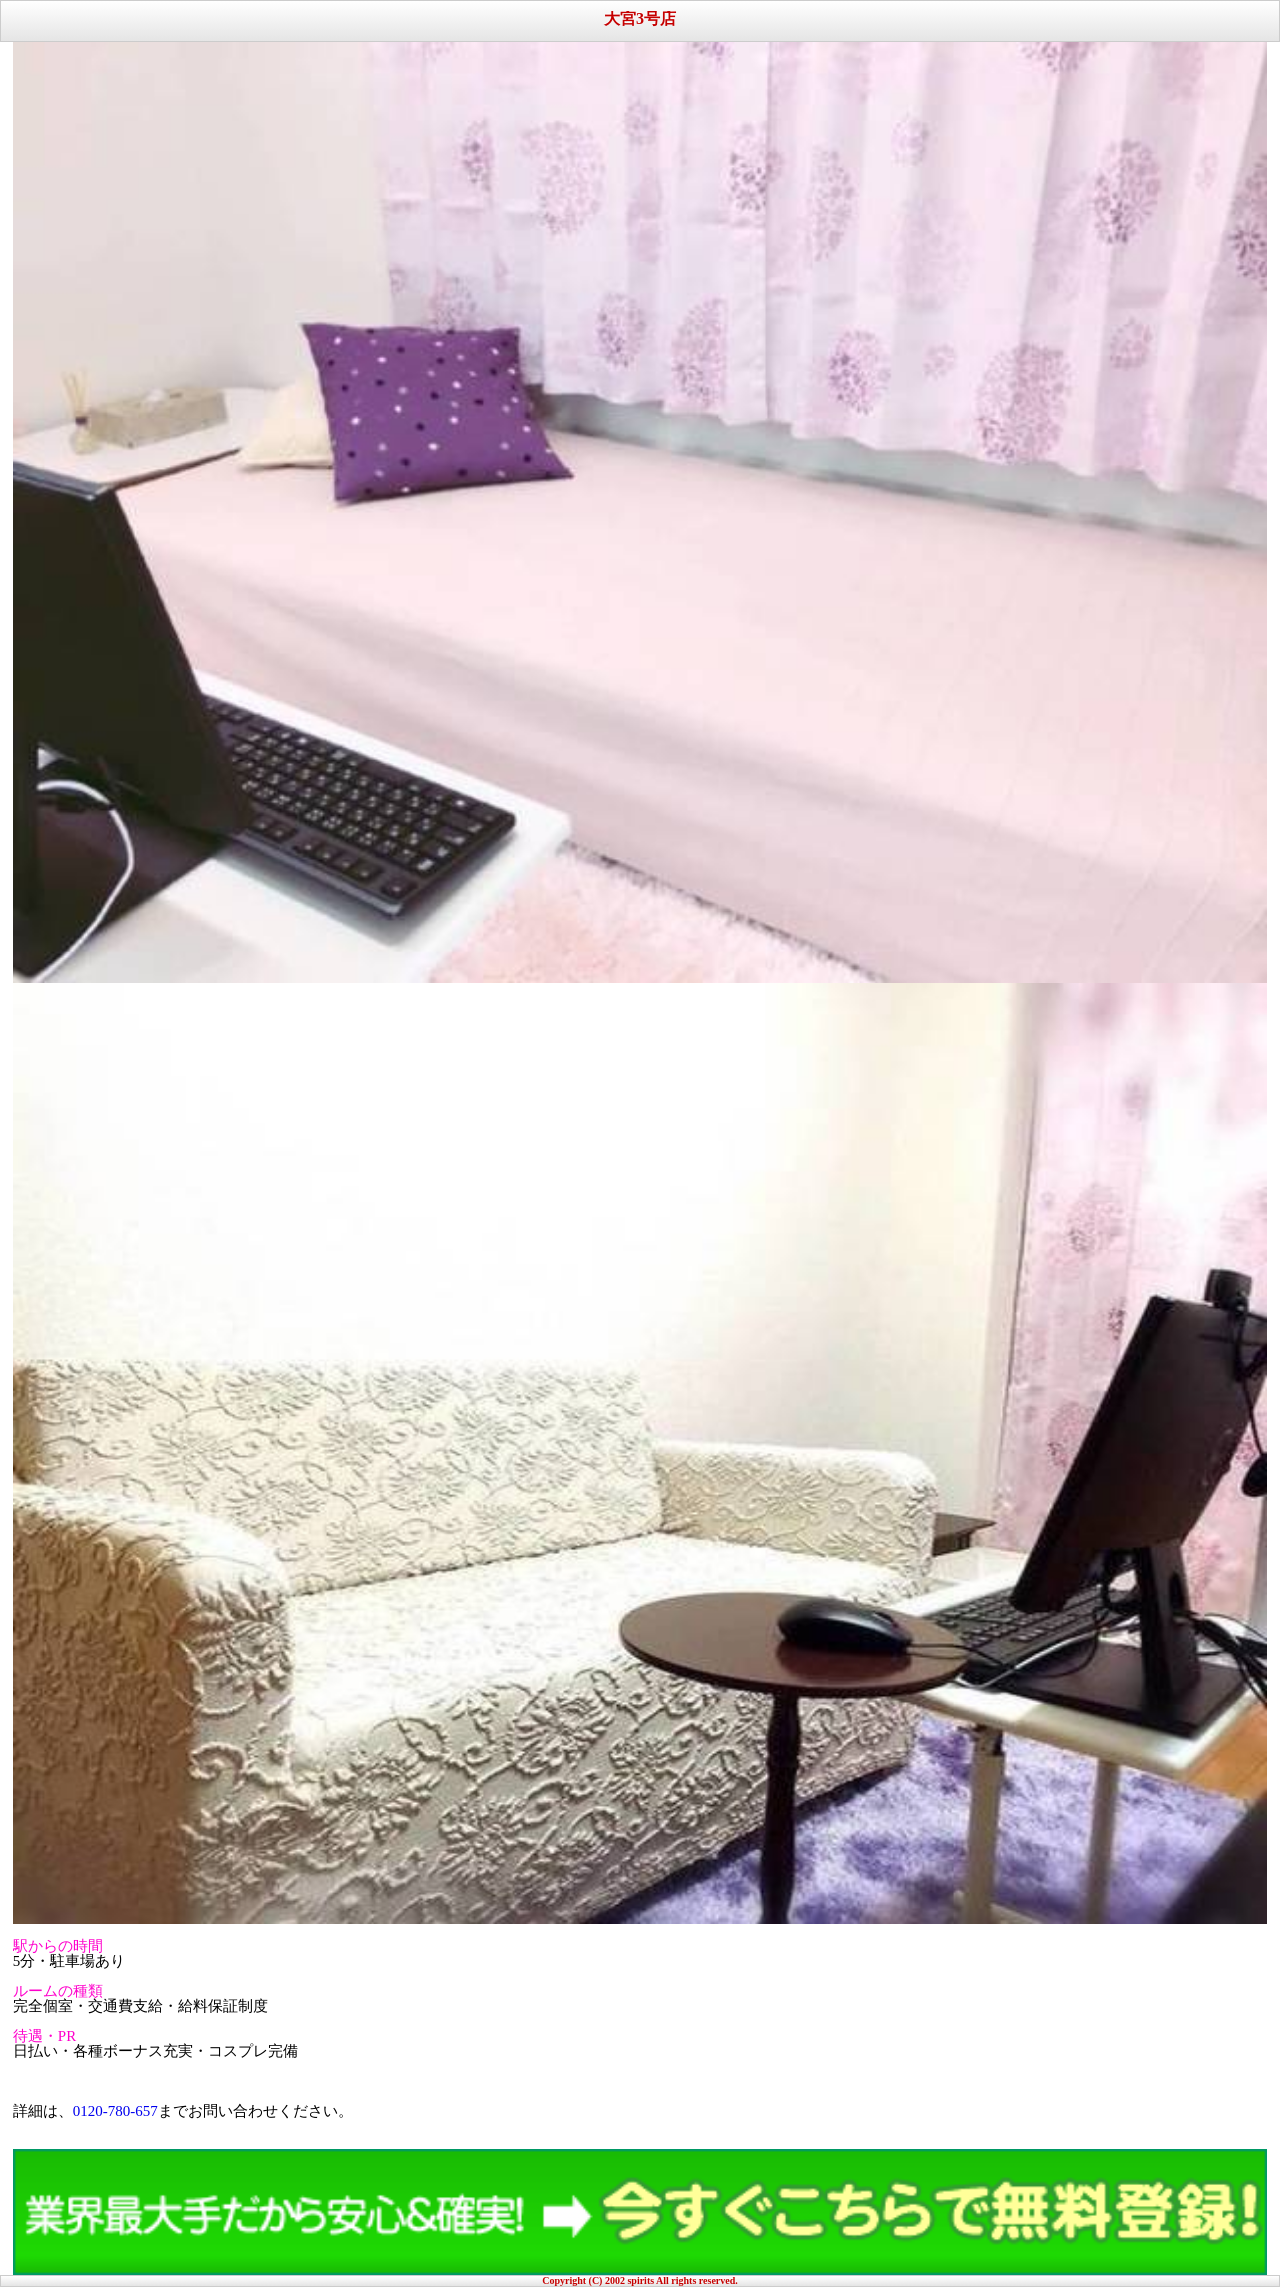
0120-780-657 (115, 2111)
